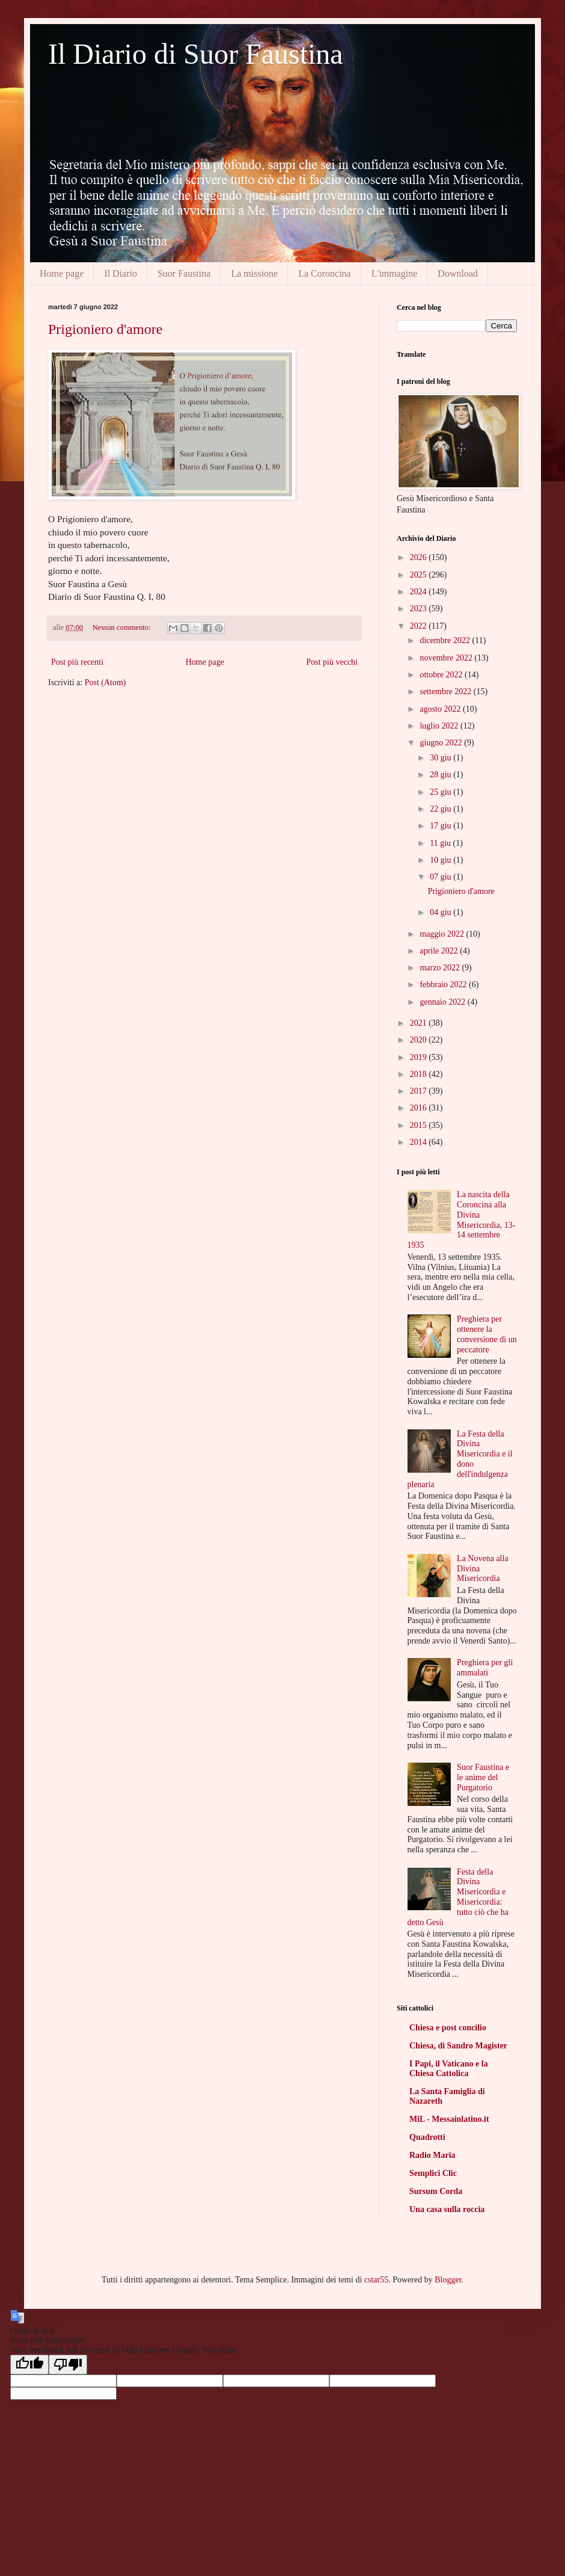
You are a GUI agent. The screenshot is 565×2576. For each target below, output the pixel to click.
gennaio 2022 (443, 1001)
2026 (419, 557)
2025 (419, 574)
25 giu (441, 792)
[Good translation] (29, 2364)
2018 (419, 1074)
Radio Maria (432, 2155)
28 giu (441, 774)
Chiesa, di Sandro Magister (458, 2045)
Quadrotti (427, 2137)
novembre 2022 (447, 657)
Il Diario (120, 273)
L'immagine (394, 273)
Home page (62, 273)
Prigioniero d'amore (105, 329)
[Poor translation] (68, 2364)
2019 (419, 1057)
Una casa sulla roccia (446, 2209)
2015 (419, 1125)
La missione (254, 273)
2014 (419, 1142)
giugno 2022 (442, 742)
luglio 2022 (440, 725)
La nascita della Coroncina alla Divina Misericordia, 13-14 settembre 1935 (462, 1219)
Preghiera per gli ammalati (485, 1667)
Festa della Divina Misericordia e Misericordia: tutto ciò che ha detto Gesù (458, 1897)
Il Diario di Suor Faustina (195, 54)
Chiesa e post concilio (447, 2027)
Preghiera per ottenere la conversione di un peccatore (487, 1334)
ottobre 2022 (442, 674)
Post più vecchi (332, 662)
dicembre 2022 (446, 640)
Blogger (448, 2279)
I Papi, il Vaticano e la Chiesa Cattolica (448, 2068)
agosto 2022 (441, 708)
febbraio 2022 (444, 984)
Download (458, 273)
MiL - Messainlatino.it (449, 2119)
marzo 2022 (441, 967)
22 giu (441, 808)
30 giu (441, 757)
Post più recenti (77, 662)
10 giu (441, 859)
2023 (419, 608)
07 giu (441, 876)
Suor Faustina (183, 273)
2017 (419, 1090)
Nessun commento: (123, 627)
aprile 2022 (440, 950)
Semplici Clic (433, 2173)
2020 (419, 1039)
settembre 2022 (446, 691)
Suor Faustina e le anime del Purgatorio (483, 1777)
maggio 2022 (443, 933)
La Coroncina (324, 273)
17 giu (441, 825)
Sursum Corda (435, 2191)
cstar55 (376, 2279)
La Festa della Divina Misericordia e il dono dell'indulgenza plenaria (460, 1459)
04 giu (441, 912)
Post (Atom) (105, 682)
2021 (419, 1023)
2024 (419, 591)
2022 (419, 625)
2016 (419, 1107)
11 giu (441, 843)
